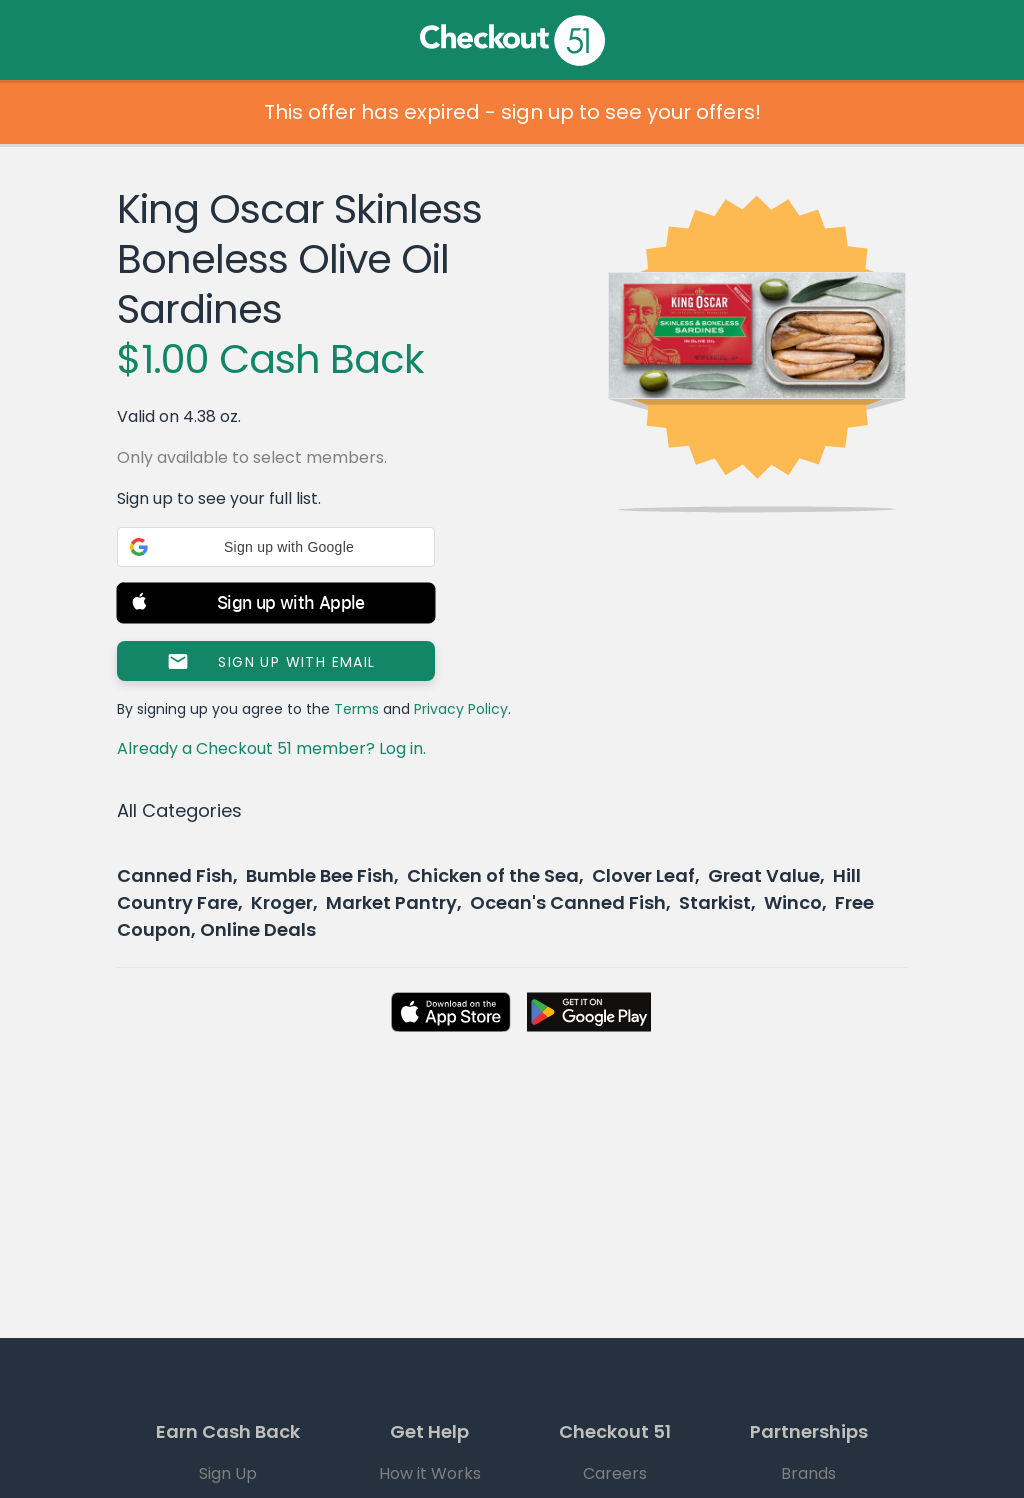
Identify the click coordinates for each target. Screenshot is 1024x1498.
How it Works (430, 1473)
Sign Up (228, 1473)
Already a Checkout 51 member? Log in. (271, 748)
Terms (356, 709)
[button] (276, 547)
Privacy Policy (461, 709)
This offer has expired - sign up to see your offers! (512, 112)
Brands (808, 1473)
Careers (615, 1473)
